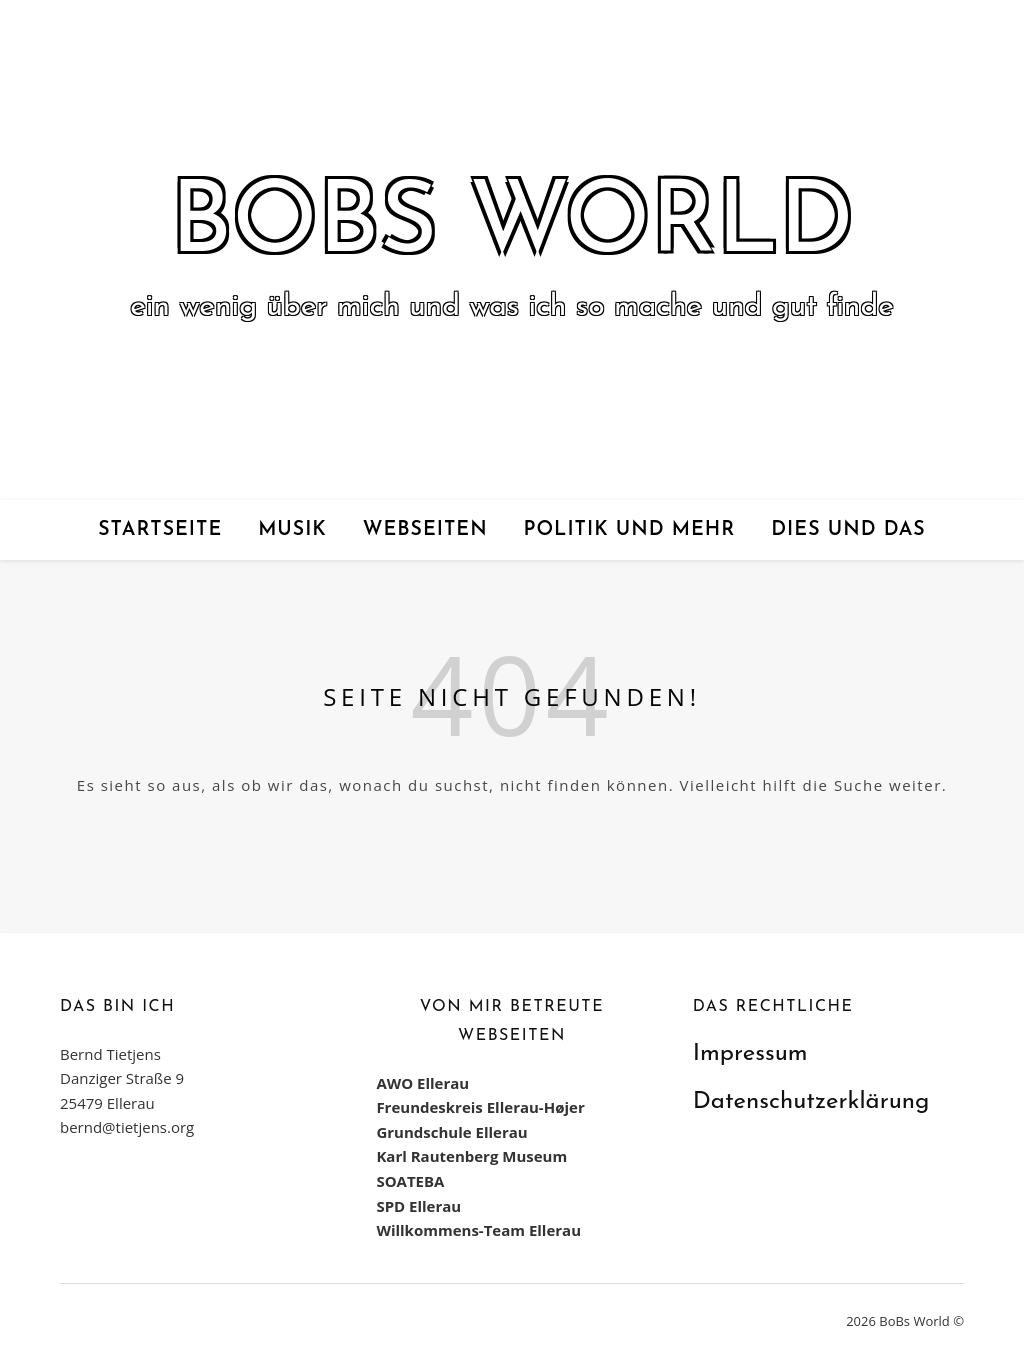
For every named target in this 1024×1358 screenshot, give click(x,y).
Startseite (160, 530)
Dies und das (848, 530)
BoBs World (512, 226)
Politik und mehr (630, 530)
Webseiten (425, 530)
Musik (292, 530)
